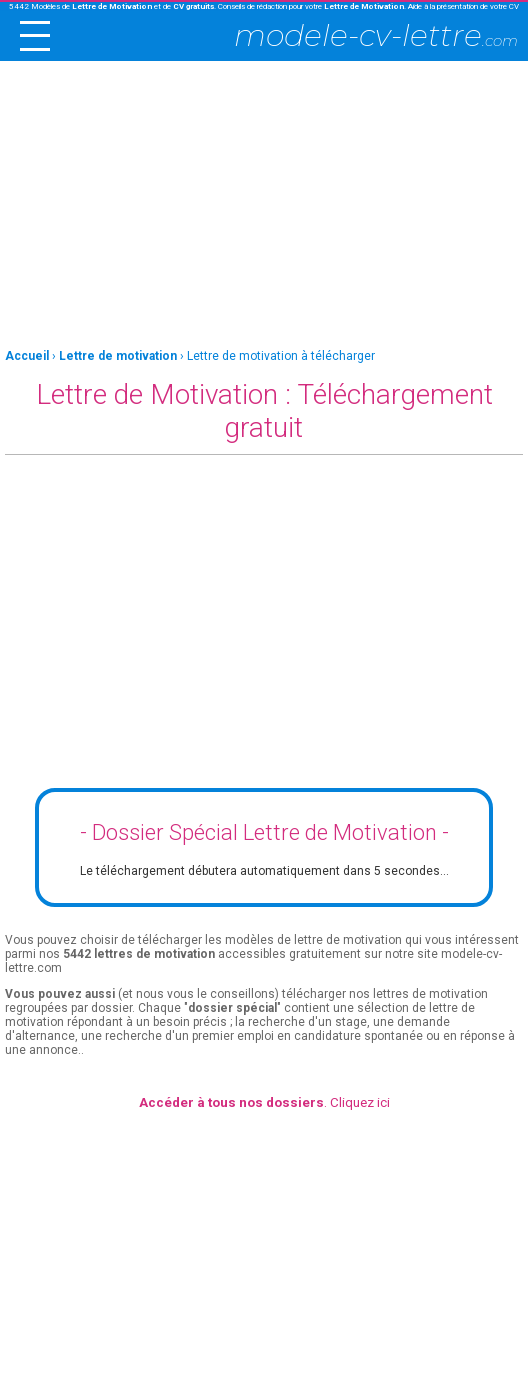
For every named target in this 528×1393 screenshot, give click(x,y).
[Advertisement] (264, 206)
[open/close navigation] (35, 36)
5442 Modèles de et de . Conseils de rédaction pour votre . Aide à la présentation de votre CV (264, 6)
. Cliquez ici (264, 1102)
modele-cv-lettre (376, 35)
